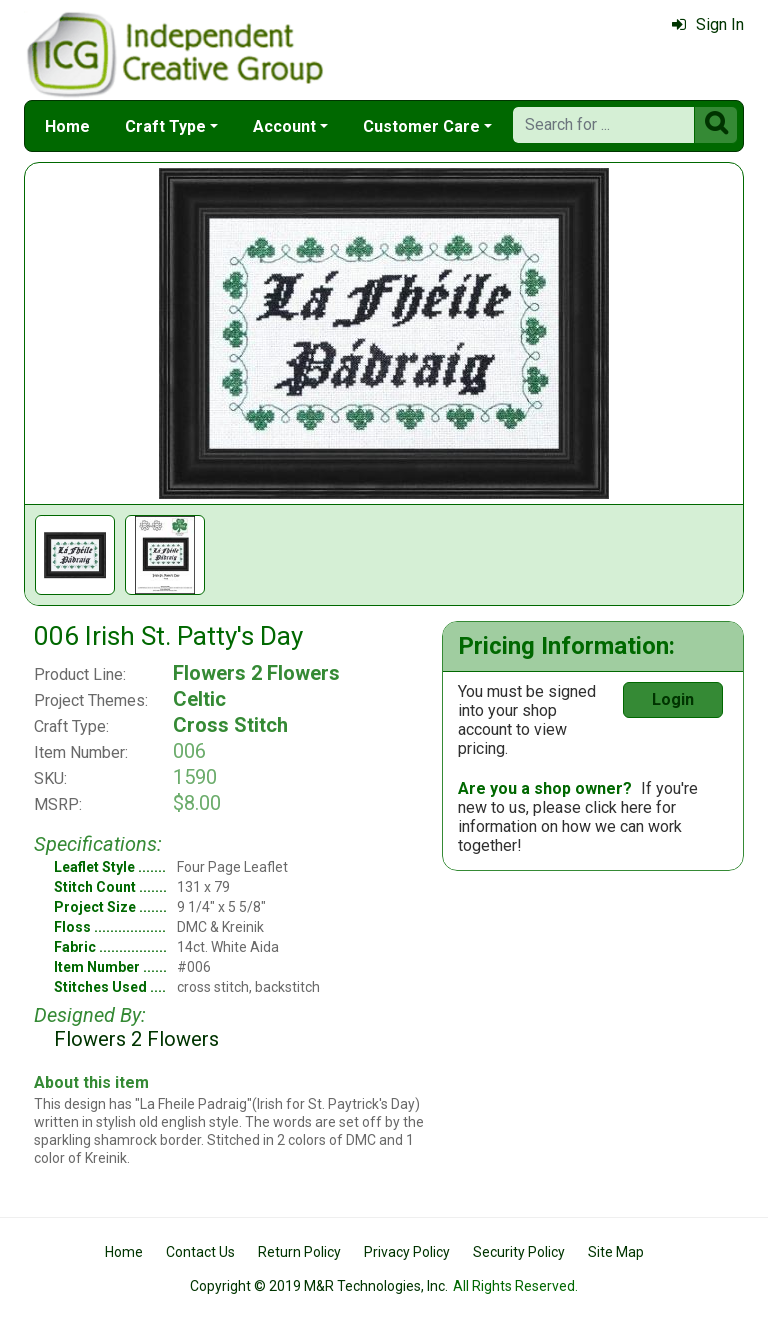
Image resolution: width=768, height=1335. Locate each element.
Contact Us (200, 1252)
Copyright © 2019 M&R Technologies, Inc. (319, 1286)
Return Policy (299, 1252)
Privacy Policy (407, 1252)
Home (67, 126)
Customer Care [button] (421, 126)
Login (673, 699)
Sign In (708, 24)
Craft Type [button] (165, 126)
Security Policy (519, 1252)
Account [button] (284, 126)
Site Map (616, 1252)
